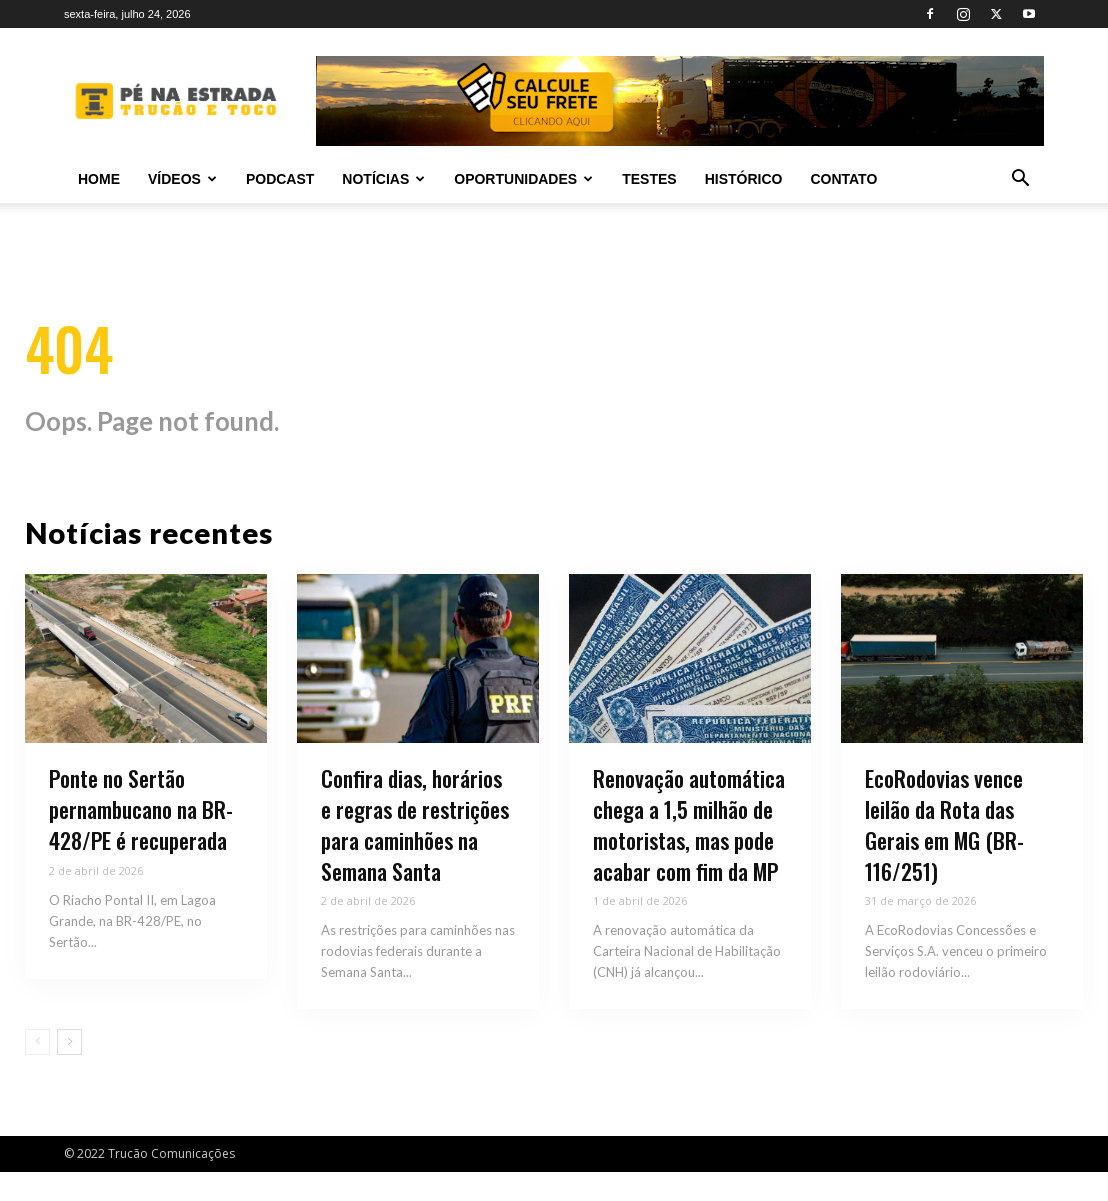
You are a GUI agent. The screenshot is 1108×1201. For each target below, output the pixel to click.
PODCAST (280, 179)
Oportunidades (523, 179)
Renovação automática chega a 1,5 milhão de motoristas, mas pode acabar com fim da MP (689, 854)
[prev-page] (37, 1072)
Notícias (383, 179)
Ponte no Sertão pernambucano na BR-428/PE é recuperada (141, 839)
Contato (843, 179)
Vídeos (182, 179)
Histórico (744, 179)
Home (99, 179)
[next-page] (69, 1072)
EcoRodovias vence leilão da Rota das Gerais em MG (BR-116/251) (944, 854)
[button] (1020, 180)
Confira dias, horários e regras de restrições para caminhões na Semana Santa (415, 854)
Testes (649, 179)
